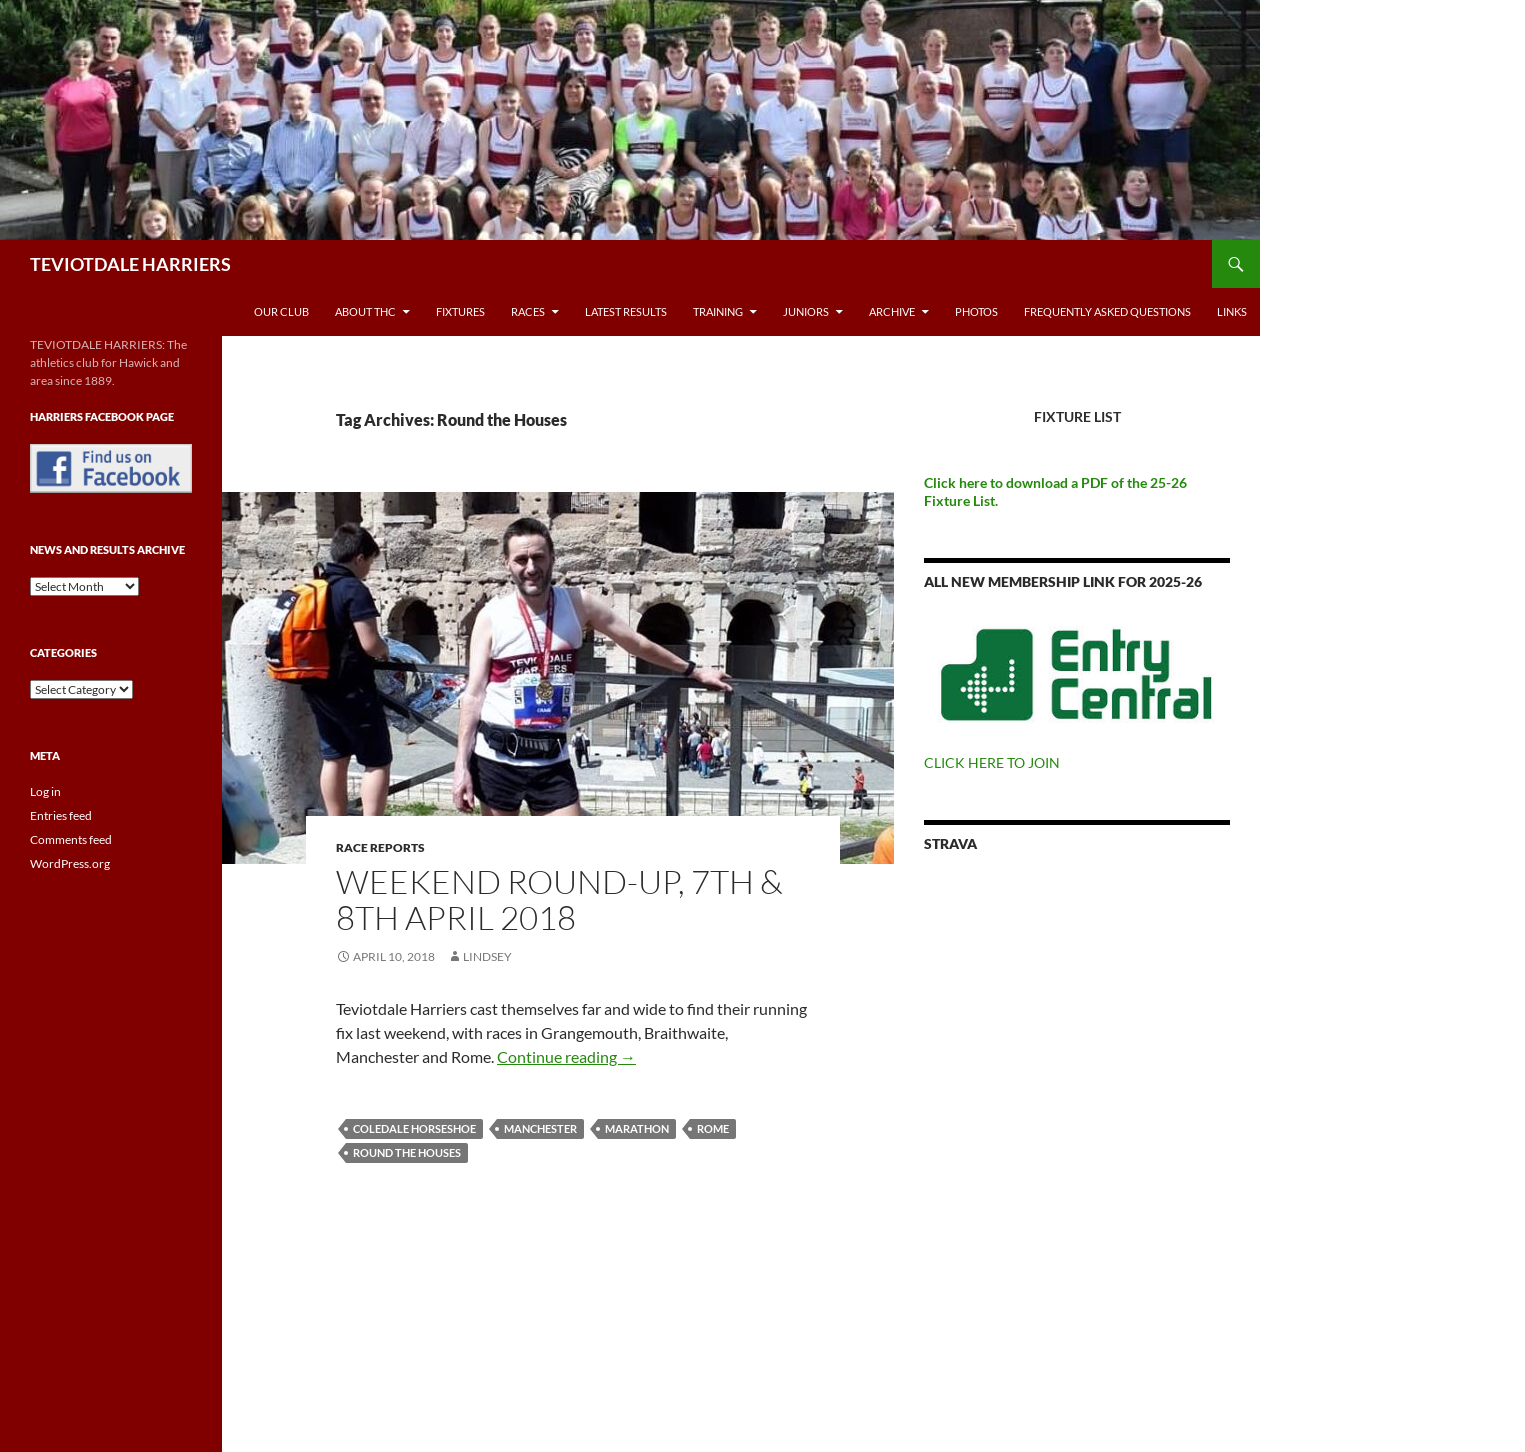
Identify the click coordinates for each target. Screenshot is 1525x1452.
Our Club (281, 311)
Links (1232, 311)
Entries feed (61, 815)
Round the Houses (407, 1152)
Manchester (540, 1128)
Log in (45, 791)
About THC (365, 311)
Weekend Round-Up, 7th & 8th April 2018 (559, 899)
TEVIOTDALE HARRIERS (130, 264)
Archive (892, 311)
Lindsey (487, 956)
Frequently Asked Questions (1107, 311)
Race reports (380, 847)
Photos (976, 311)
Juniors (806, 311)
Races (528, 311)
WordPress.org (70, 863)
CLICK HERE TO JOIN (992, 762)
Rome (713, 1128)
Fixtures (460, 311)
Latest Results (626, 311)
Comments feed (71, 839)
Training (718, 311)
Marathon (637, 1128)
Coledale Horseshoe (414, 1128)
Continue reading (566, 1056)
